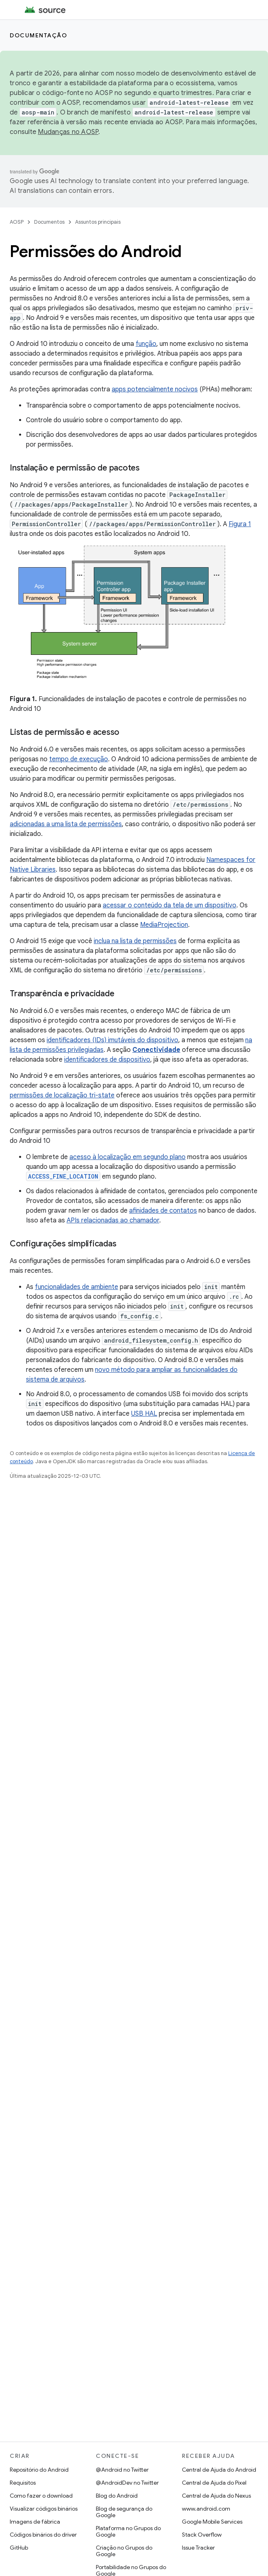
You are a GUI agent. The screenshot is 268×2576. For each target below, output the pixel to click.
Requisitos (23, 2482)
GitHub (19, 2547)
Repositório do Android (39, 2469)
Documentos (49, 221)
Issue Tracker (198, 2547)
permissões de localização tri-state (62, 1095)
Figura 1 (240, 524)
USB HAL (144, 1414)
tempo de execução (78, 759)
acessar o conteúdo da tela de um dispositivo (169, 905)
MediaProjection (164, 925)
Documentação (38, 35)
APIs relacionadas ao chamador (113, 1220)
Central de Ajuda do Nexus (216, 2495)
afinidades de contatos (163, 1211)
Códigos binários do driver (43, 2534)
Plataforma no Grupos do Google (128, 2531)
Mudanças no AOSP (68, 132)
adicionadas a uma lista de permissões (66, 824)
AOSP (17, 221)
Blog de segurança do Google (124, 2512)
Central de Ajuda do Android (219, 2469)
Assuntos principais (98, 221)
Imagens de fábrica (35, 2521)
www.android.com (206, 2508)
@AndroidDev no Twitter (127, 2482)
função (146, 344)
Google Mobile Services (212, 2521)
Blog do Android (117, 2495)
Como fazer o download (41, 2495)
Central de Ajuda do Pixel (214, 2482)
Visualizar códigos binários (44, 2508)
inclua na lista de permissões (135, 941)
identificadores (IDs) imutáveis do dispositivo (112, 1040)
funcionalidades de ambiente (76, 1287)
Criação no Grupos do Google (124, 2551)
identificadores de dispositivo (107, 1060)
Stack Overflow (202, 2534)
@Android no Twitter (122, 2469)
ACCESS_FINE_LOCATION (63, 1176)
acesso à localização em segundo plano (127, 1157)
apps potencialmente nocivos (155, 389)
